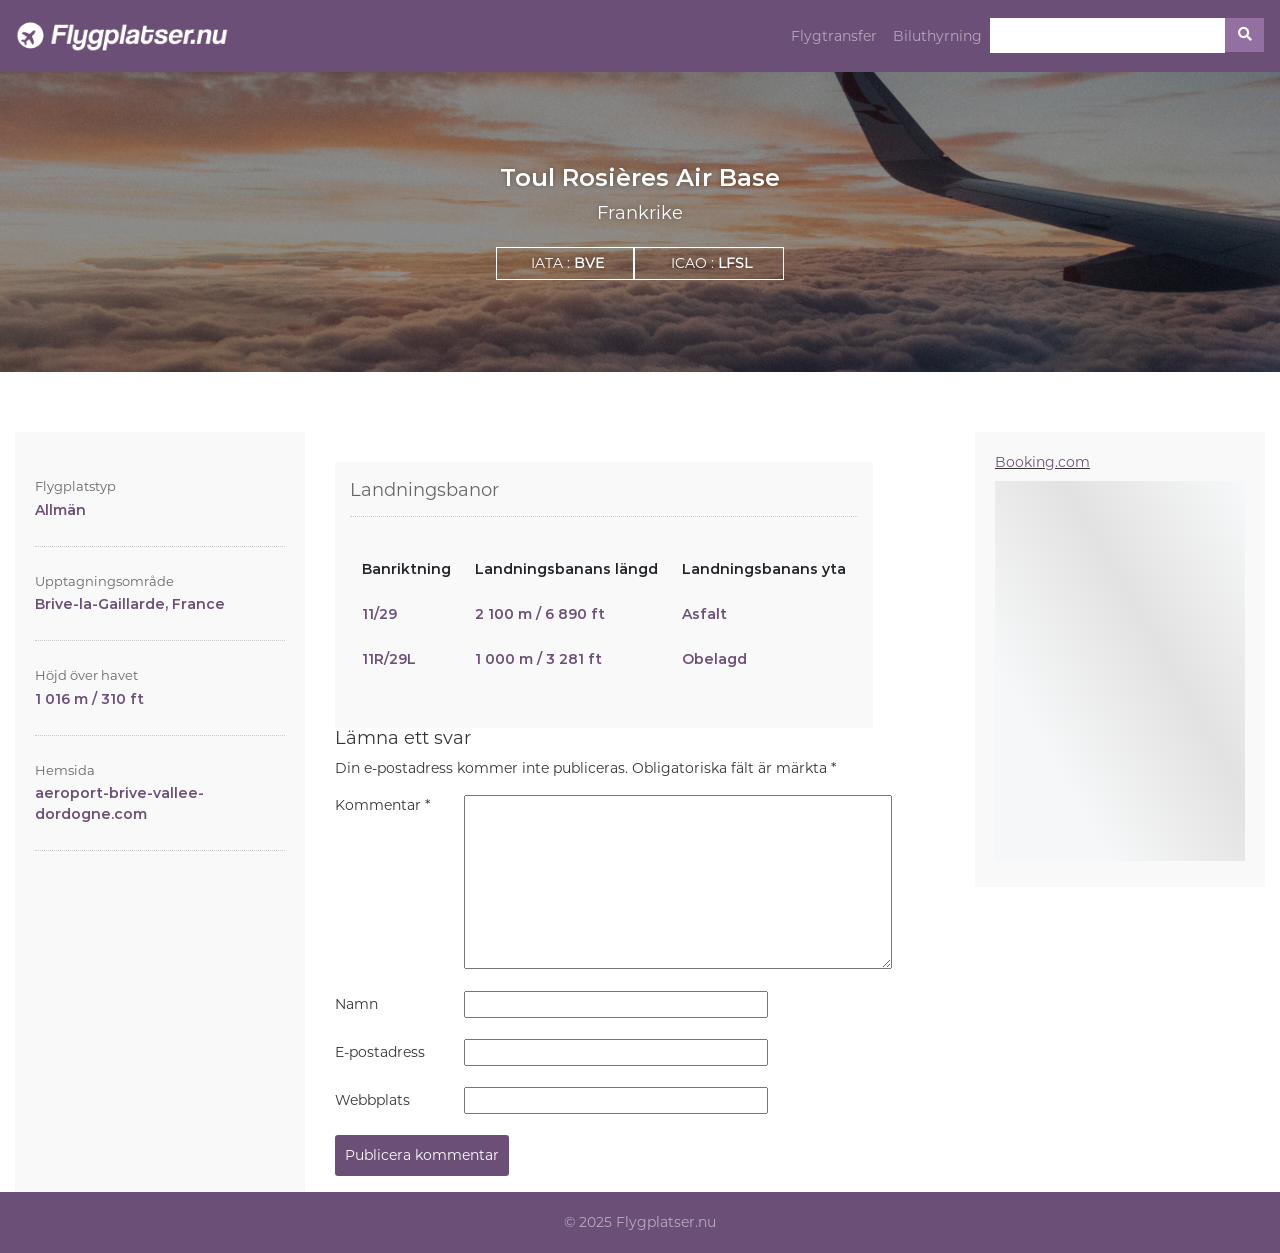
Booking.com (1042, 462)
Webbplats (372, 1100)
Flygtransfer (834, 36)
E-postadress (380, 1052)
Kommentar (382, 805)
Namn (356, 1004)
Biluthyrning (937, 36)
